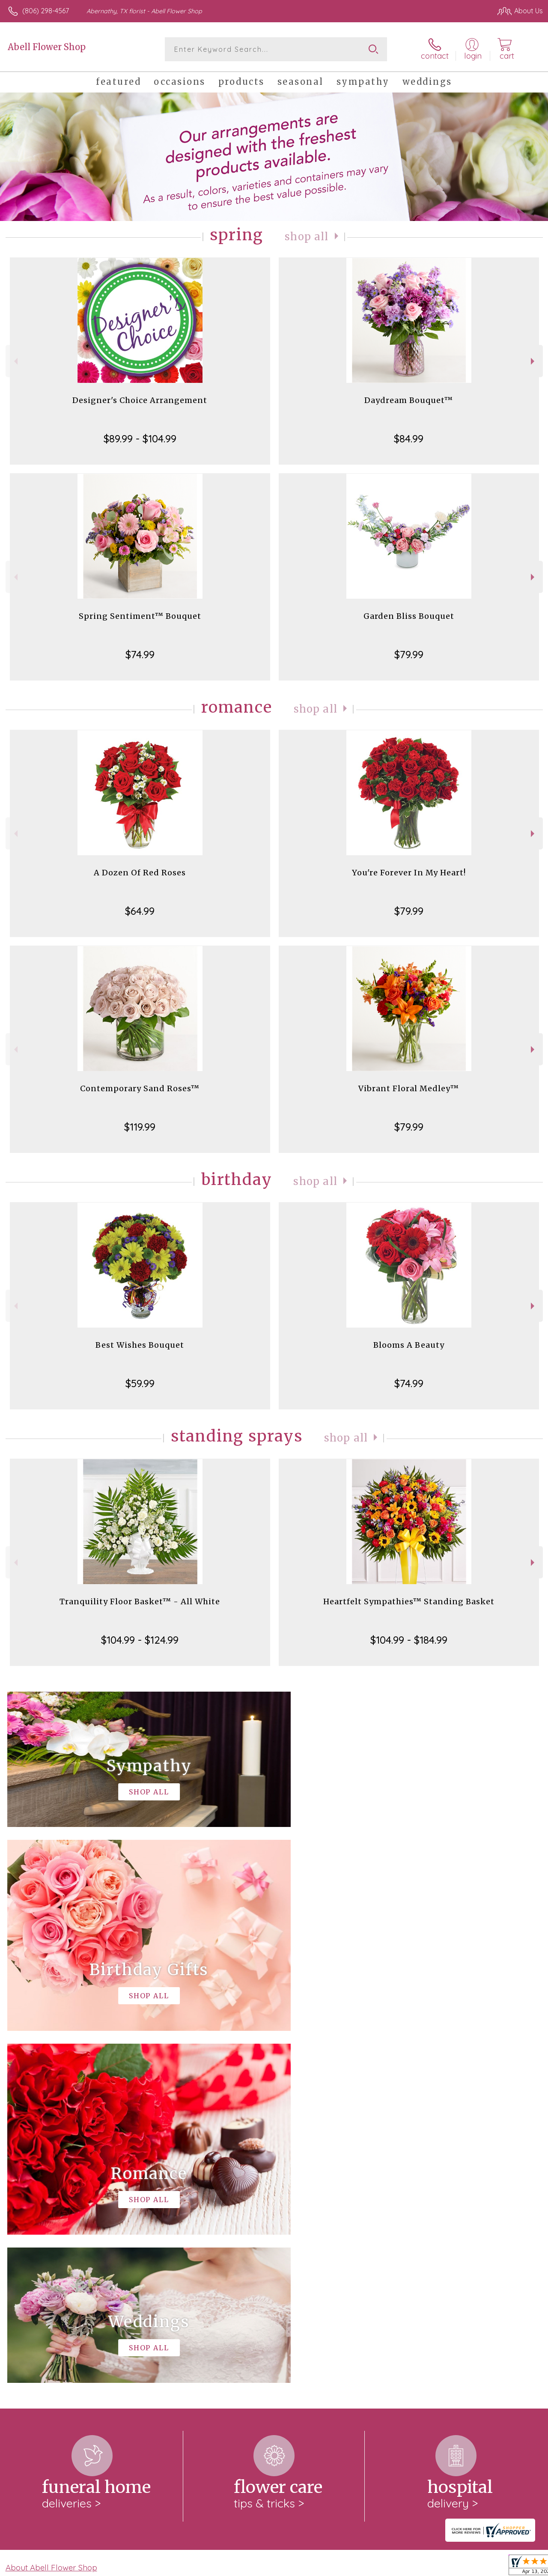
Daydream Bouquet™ (408, 400)
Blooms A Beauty (408, 1345)
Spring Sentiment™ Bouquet (140, 616)
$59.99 (140, 1383)
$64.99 (140, 910)
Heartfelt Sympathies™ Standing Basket (408, 1601)
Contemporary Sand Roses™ (140, 1088)
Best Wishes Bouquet (139, 1345)
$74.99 (140, 654)
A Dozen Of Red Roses (140, 873)
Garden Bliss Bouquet (408, 616)
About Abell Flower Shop (51, 2215)
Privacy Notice (398, 2567)
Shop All (307, 236)
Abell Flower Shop (47, 47)
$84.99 (408, 438)
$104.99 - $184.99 (408, 1639)
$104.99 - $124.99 (140, 1639)
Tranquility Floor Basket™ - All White (140, 1601)
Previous (15, 361)
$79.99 (408, 654)
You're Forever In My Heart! (409, 873)
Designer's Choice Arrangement (139, 400)
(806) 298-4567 (45, 10)
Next (533, 361)
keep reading (337, 2232)
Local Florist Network (459, 2567)
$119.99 (139, 1126)
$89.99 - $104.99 (140, 438)
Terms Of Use (347, 2567)
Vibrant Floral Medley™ (408, 1088)
